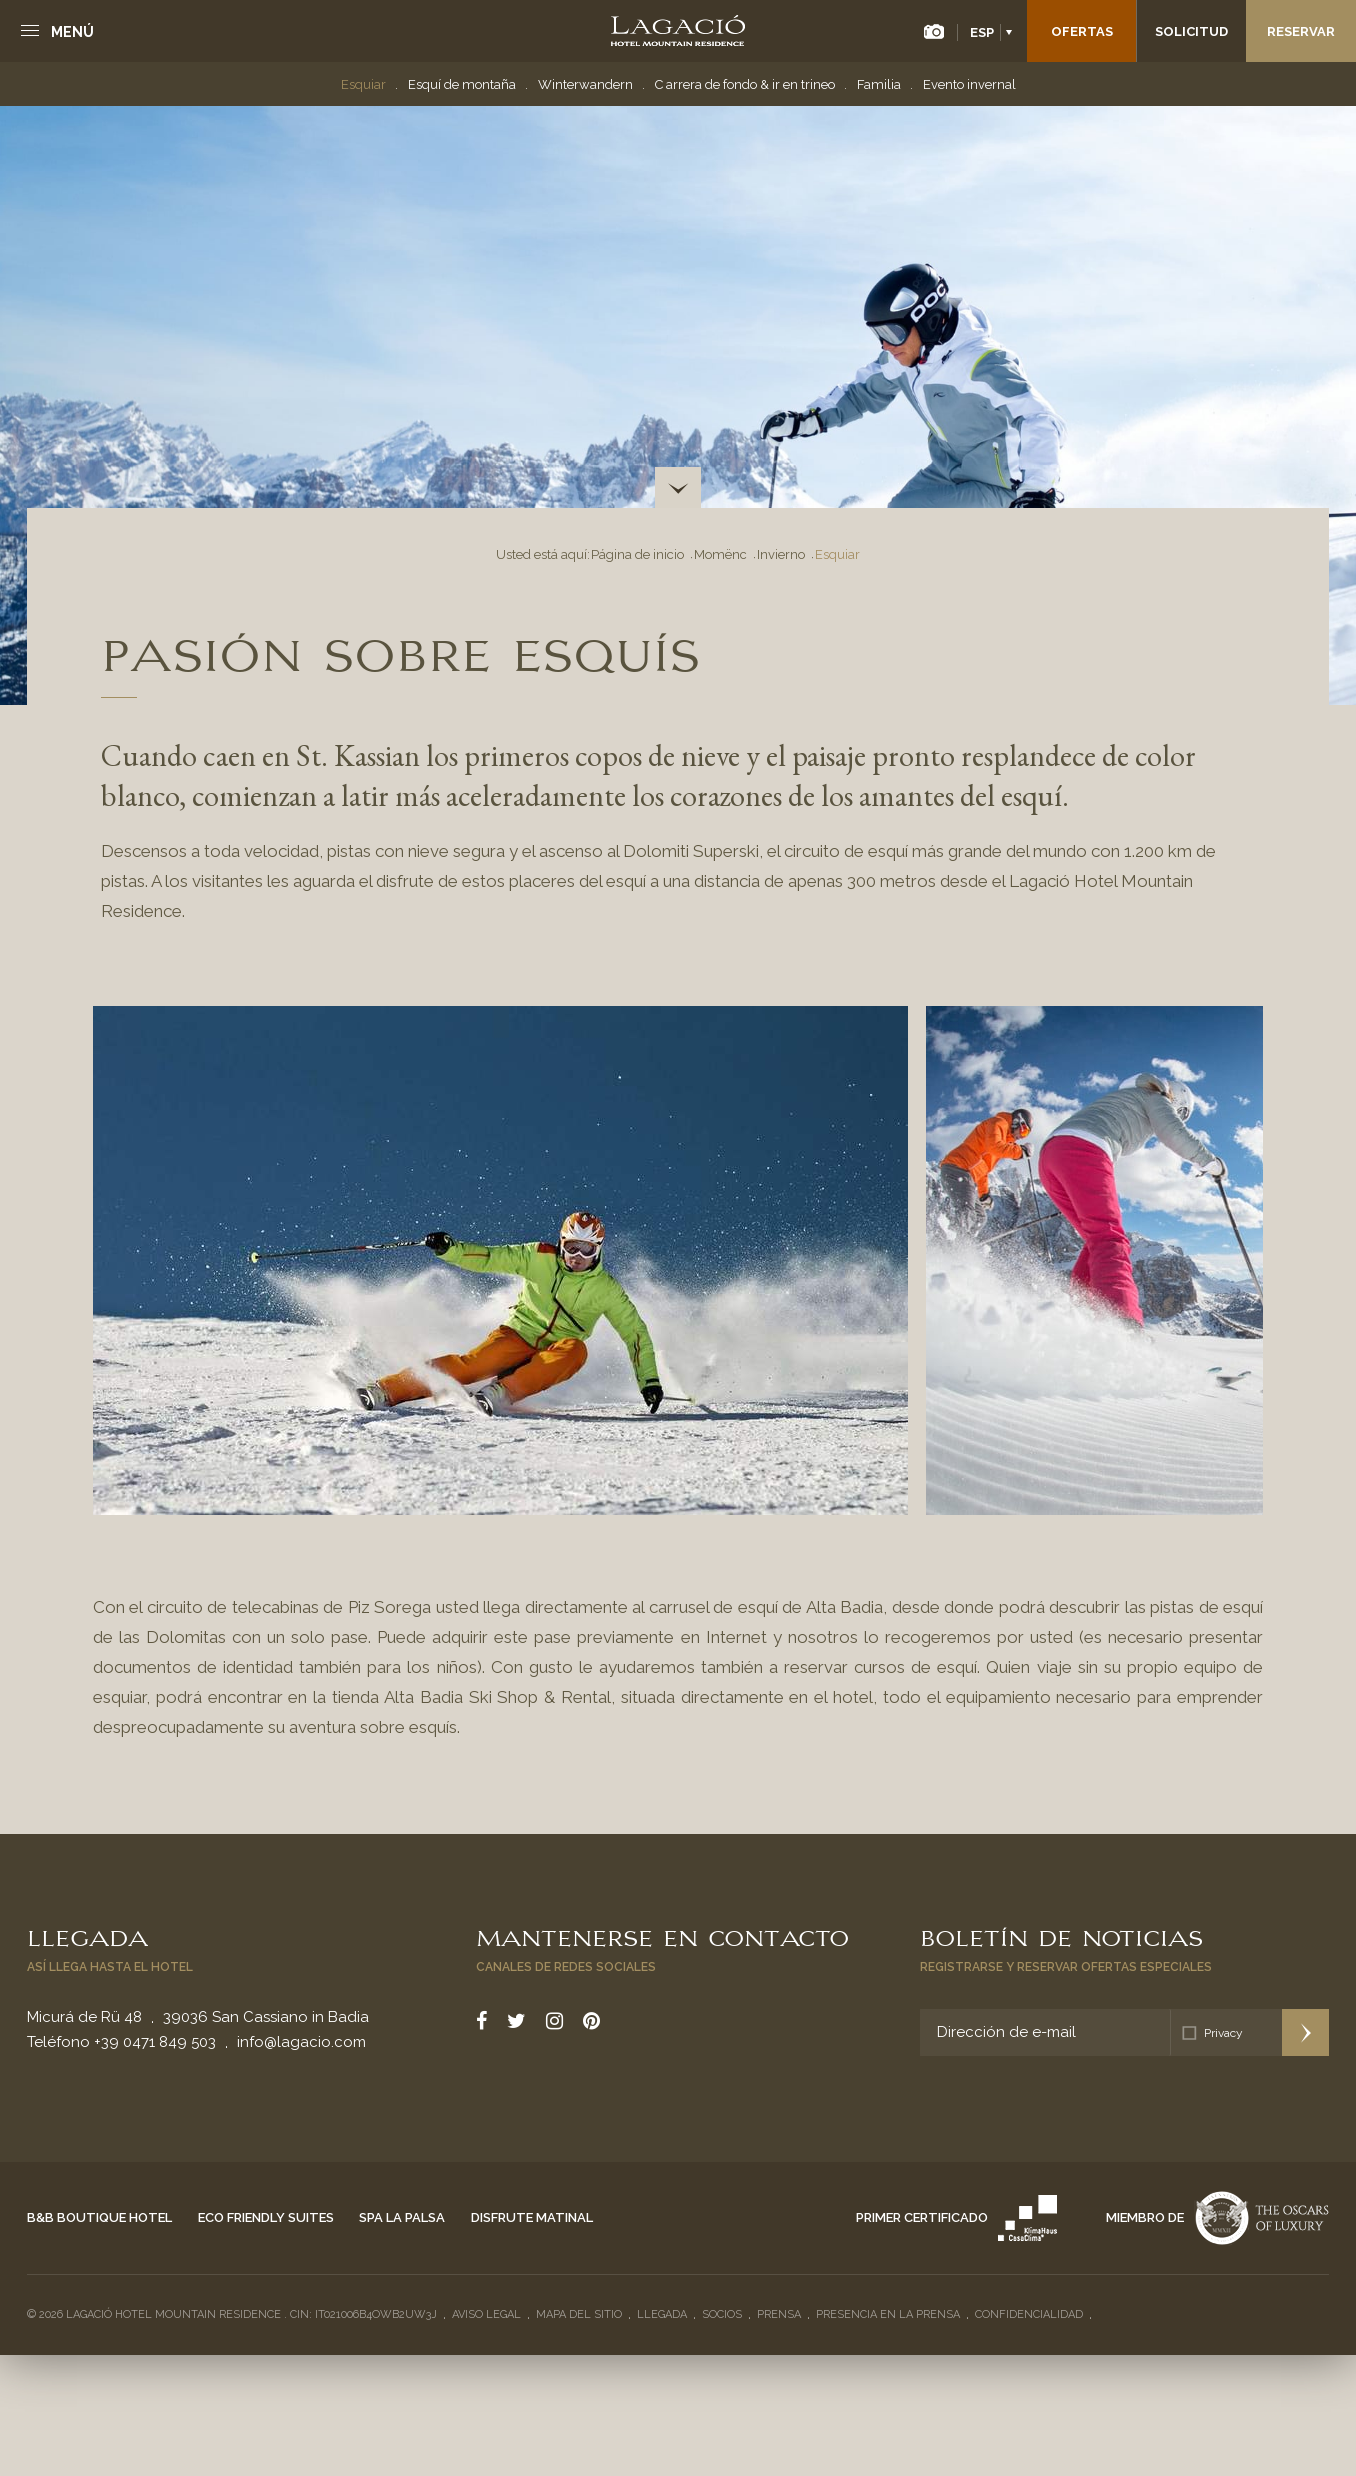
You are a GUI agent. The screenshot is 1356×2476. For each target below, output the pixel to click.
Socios (722, 2314)
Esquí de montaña (462, 84)
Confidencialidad (1029, 2314)
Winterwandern (585, 84)
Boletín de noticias (1061, 1936)
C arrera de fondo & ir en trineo (745, 84)
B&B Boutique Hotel (99, 2217)
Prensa (779, 2314)
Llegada (87, 1936)
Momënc (720, 554)
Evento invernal (969, 84)
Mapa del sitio (579, 2314)
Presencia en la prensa (888, 2314)
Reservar (1301, 31)
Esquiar (363, 84)
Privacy (1223, 2033)
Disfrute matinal (532, 2217)
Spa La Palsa (402, 2217)
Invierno (781, 554)
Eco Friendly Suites (266, 2217)
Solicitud (1191, 31)
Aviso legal (486, 2314)
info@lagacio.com (301, 2042)
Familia (879, 84)
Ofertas (1082, 31)
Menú (72, 32)
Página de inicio (637, 554)
